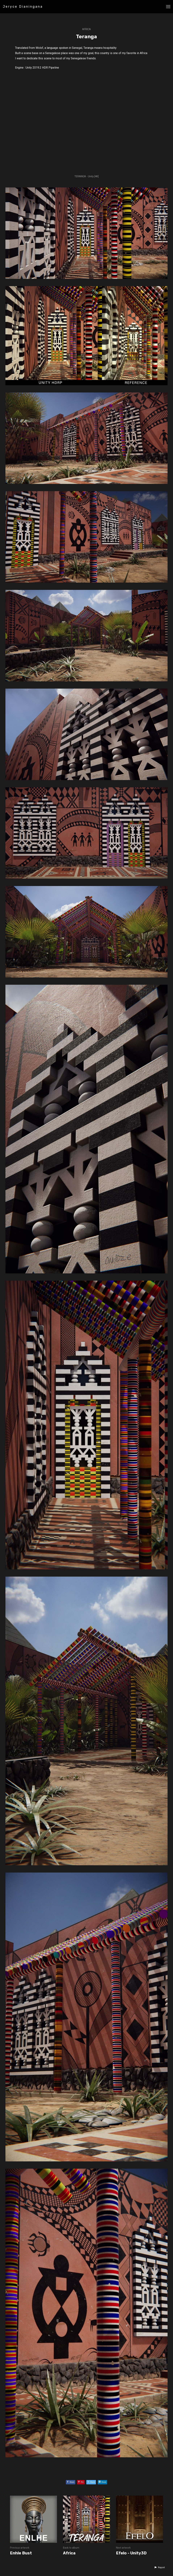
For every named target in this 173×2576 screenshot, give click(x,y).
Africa (86, 29)
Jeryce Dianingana (23, 7)
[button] (159, 2567)
